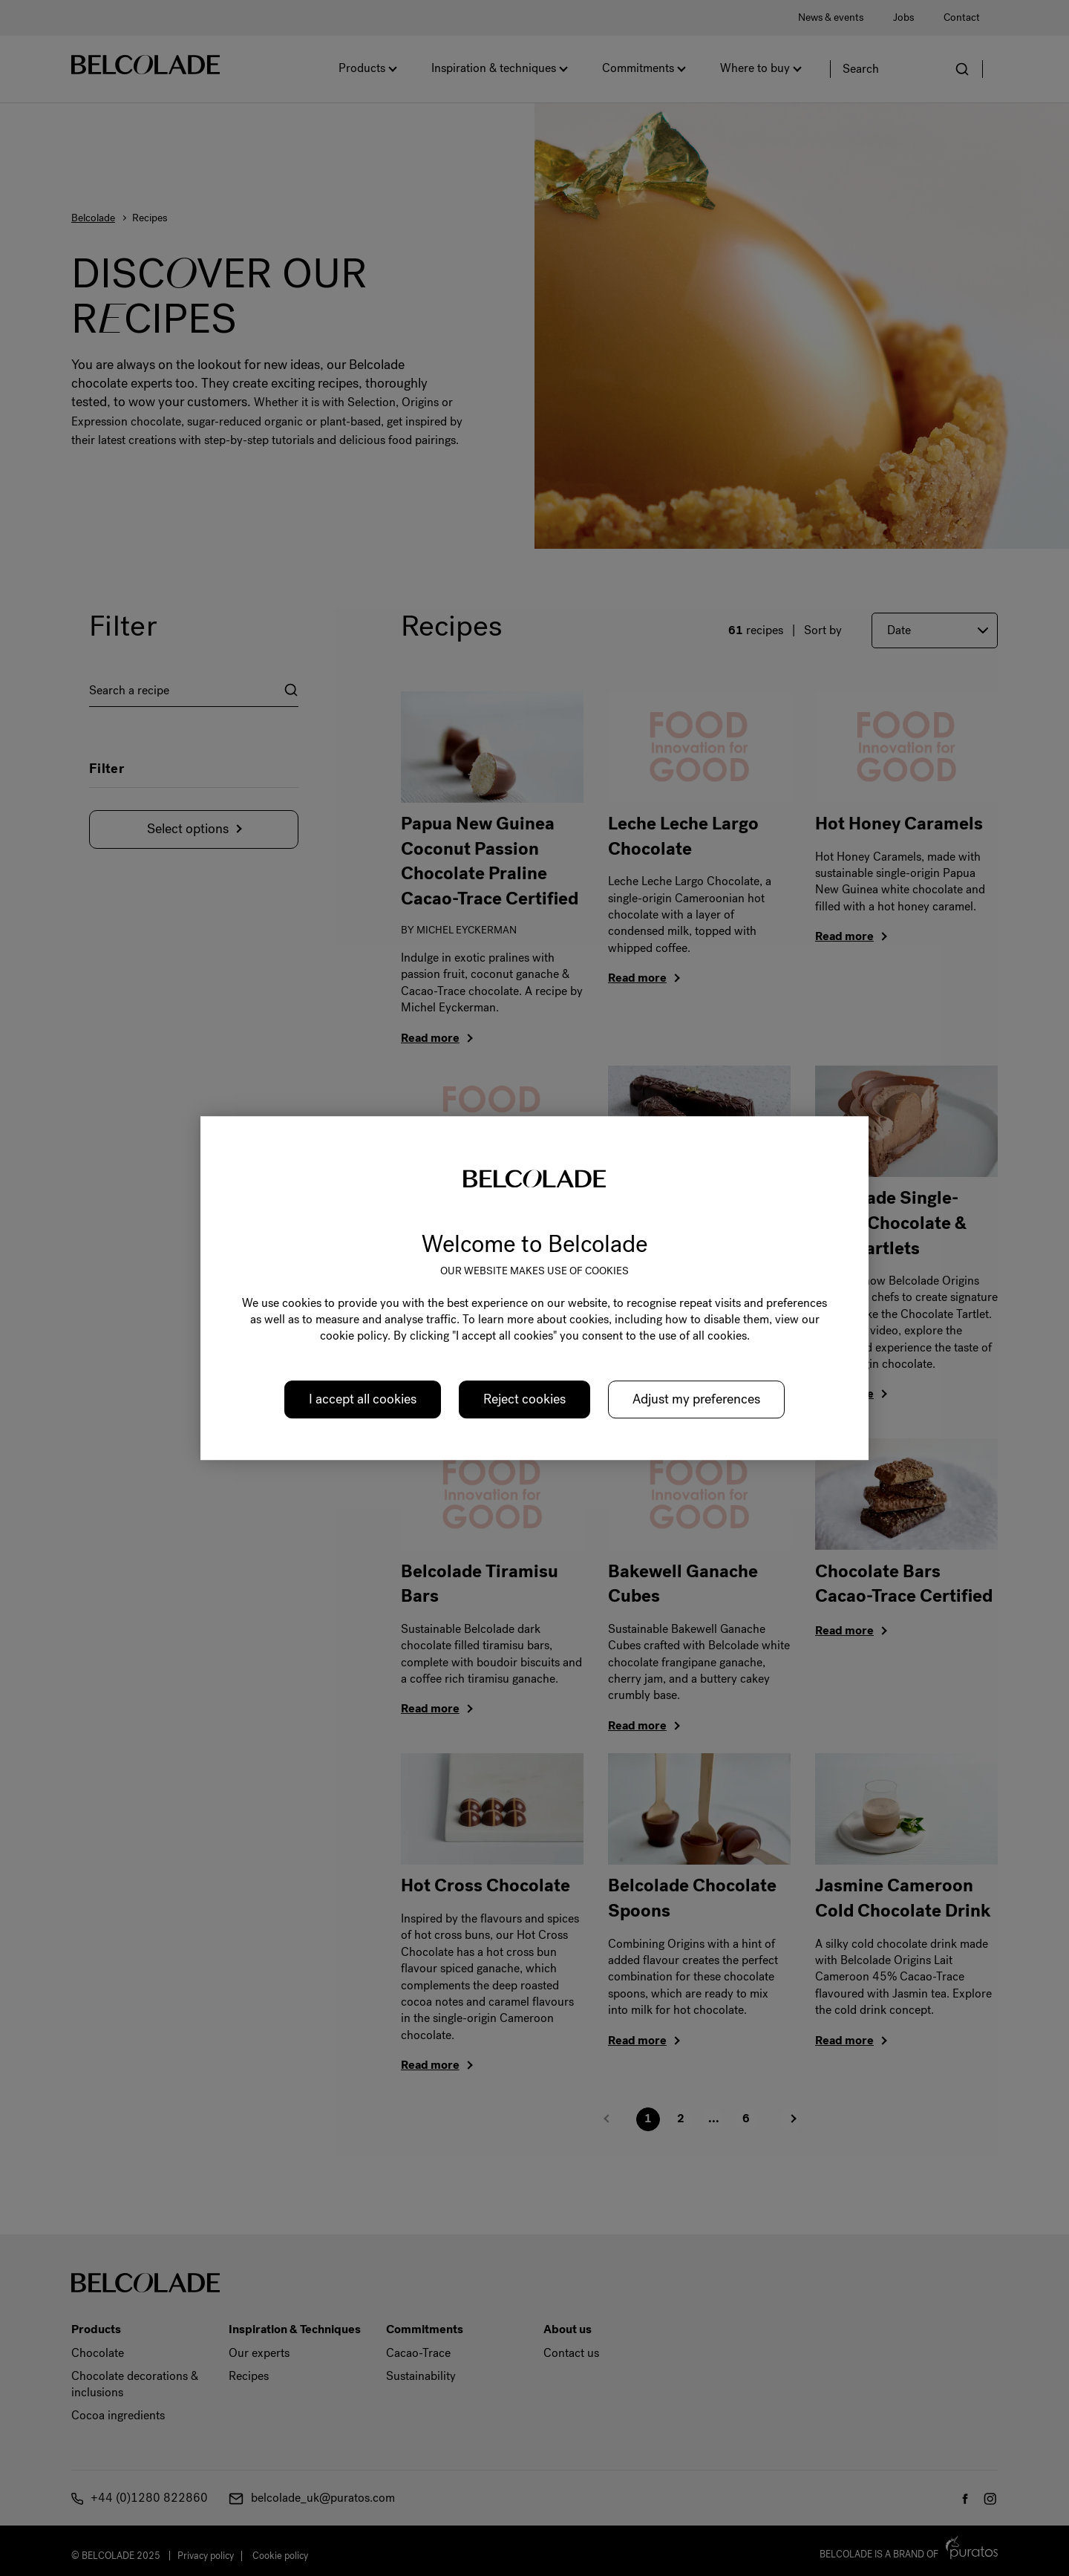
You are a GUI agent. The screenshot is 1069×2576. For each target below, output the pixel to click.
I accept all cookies (362, 1399)
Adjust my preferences (696, 1399)
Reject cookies (524, 1399)
